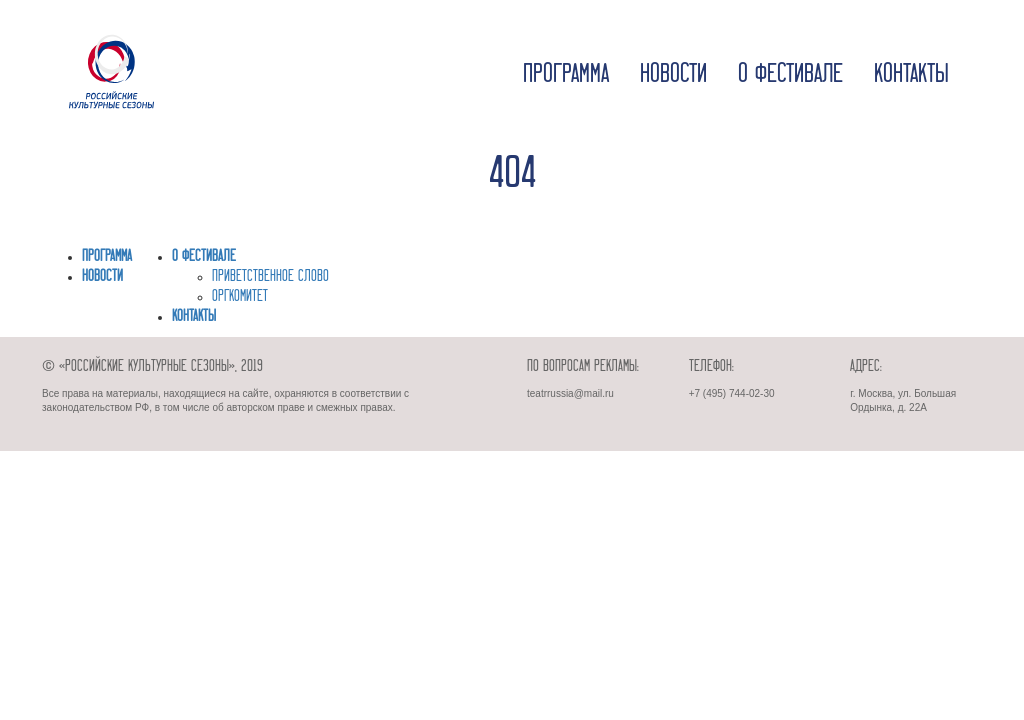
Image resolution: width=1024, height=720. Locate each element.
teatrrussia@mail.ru (570, 393)
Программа (566, 75)
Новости (673, 75)
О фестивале (790, 75)
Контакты (911, 75)
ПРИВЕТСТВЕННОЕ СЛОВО (270, 277)
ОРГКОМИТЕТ (240, 297)
